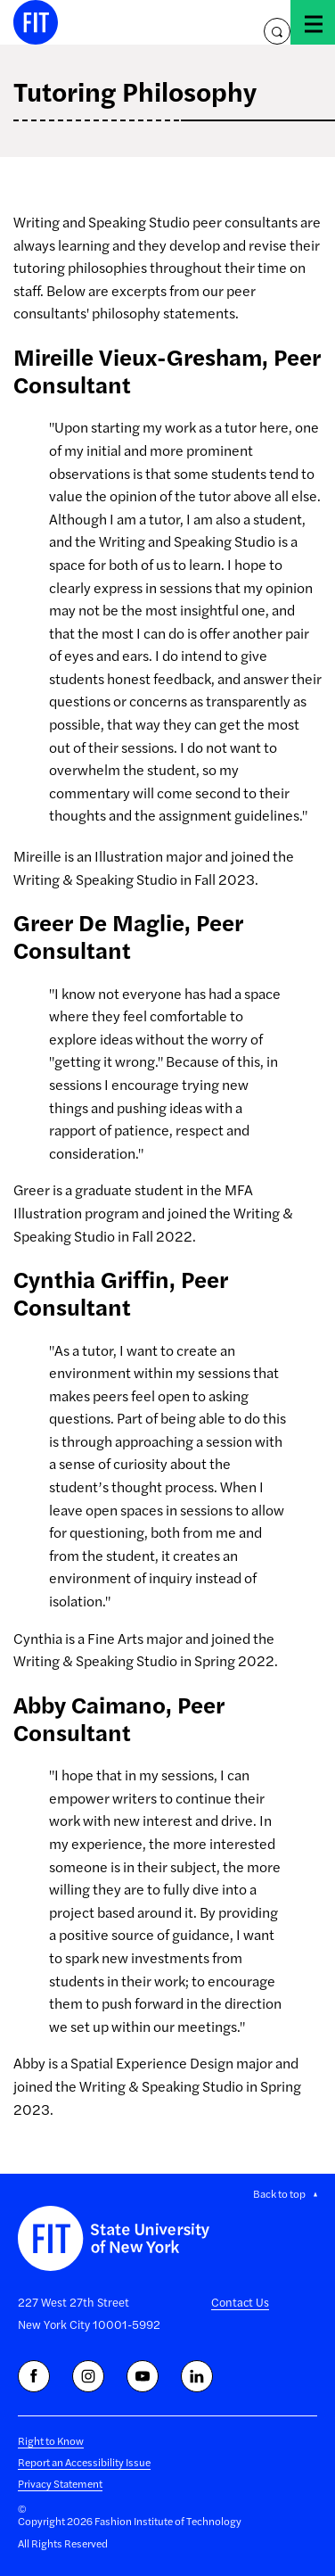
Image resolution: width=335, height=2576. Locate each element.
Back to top (279, 2193)
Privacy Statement (60, 2483)
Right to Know (51, 2440)
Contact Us (240, 2301)
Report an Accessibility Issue (84, 2462)
